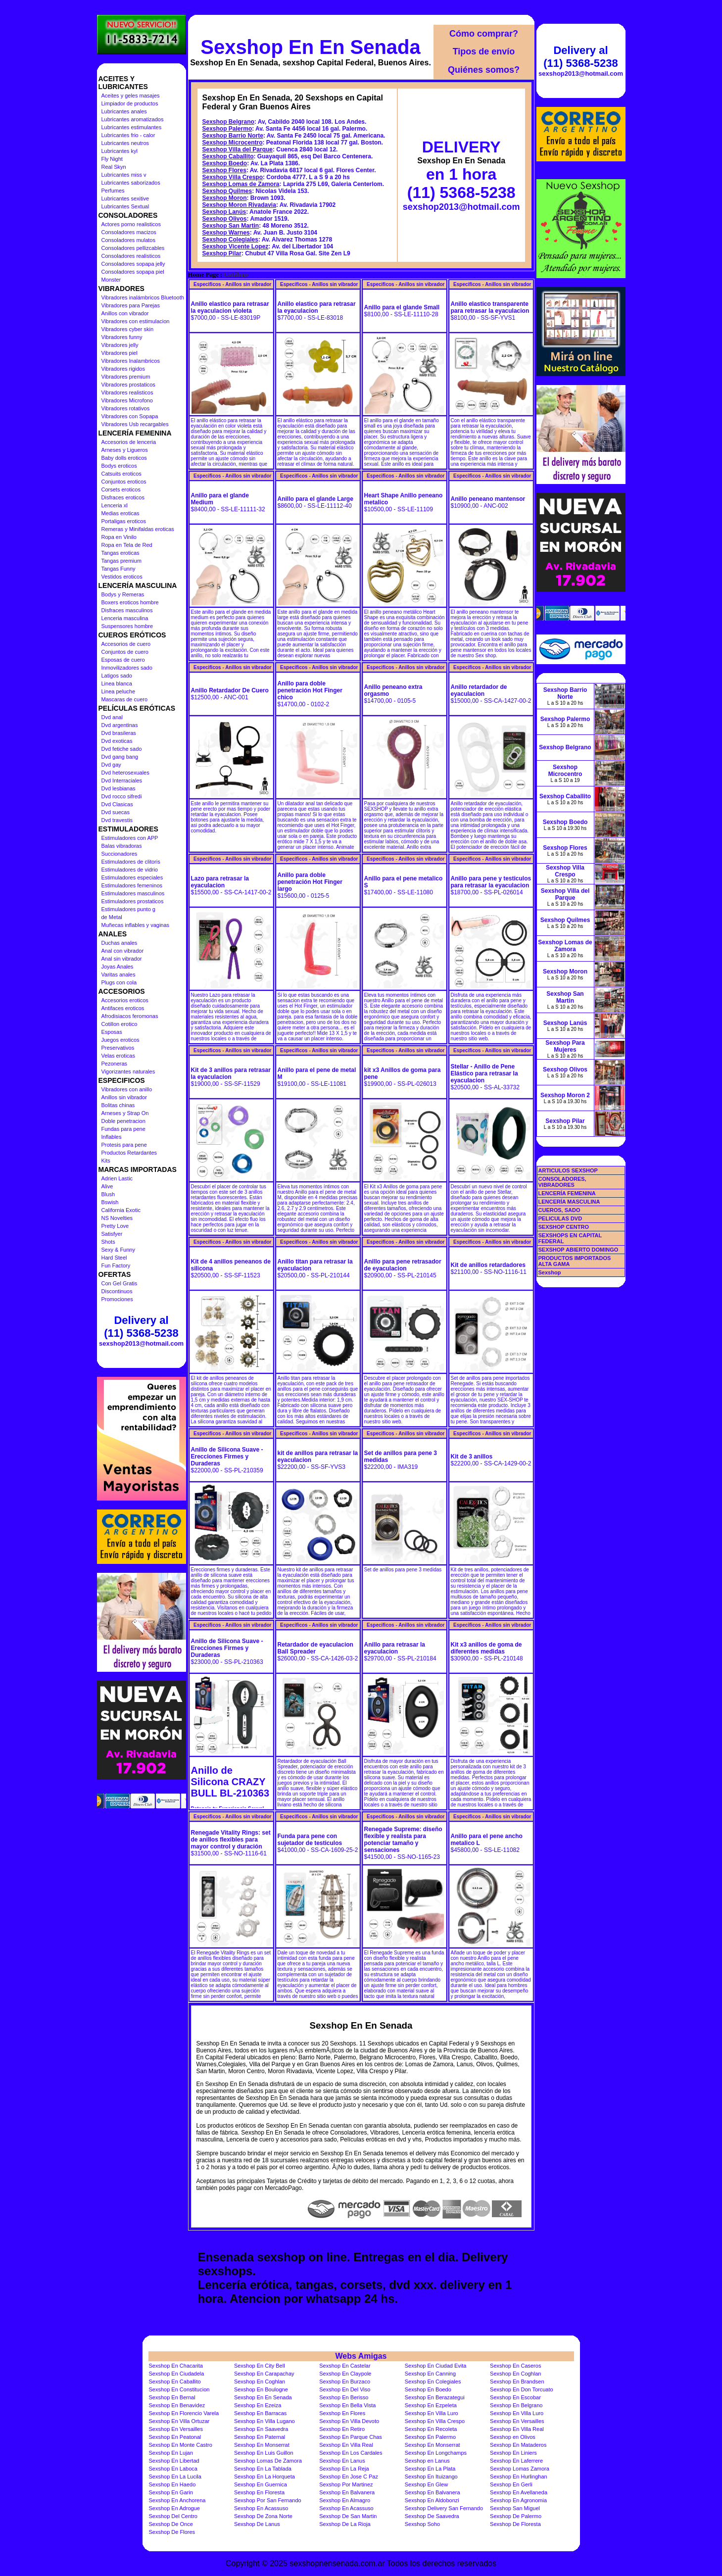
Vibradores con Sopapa (129, 416)
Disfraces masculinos (127, 610)
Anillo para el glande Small (402, 307)
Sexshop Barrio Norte (232, 135)
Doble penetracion (123, 1121)
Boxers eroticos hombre (130, 602)
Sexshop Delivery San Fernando (444, 2508)
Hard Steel (114, 1258)
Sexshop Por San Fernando (267, 2500)
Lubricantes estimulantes (131, 127)
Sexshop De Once (171, 2524)
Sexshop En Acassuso (261, 2508)
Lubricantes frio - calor (128, 135)
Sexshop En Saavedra (261, 2429)
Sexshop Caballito (228, 156)
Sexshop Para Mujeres (564, 1046)
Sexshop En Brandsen (517, 2381)
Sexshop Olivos (224, 218)
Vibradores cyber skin (127, 329)
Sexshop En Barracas (260, 2413)
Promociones (117, 1299)
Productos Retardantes (129, 1153)
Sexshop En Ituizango (431, 2476)
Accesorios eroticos (124, 1000)
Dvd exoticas (117, 741)
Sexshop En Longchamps (436, 2453)
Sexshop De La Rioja (344, 2524)
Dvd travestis (117, 820)
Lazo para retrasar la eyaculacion (220, 882)
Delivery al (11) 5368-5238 (141, 1326)
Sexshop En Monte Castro (180, 2445)
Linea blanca (116, 683)
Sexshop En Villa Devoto (349, 2421)
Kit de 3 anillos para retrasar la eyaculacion (231, 1073)
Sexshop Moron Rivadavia (239, 204)
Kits (105, 1161)
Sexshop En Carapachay (264, 2374)
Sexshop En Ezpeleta (431, 2405)
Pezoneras (114, 1064)
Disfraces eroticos (122, 497)
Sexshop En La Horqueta (264, 2476)
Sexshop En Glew (426, 2484)
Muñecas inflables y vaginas (135, 925)
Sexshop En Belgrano (516, 2405)
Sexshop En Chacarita (176, 2366)
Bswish (110, 1202)
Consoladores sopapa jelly (133, 264)
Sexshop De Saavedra (432, 2516)
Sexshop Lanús (224, 211)
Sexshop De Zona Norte (263, 2516)
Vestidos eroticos (122, 577)
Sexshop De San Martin (348, 2516)
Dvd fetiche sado (121, 749)
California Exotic (121, 1210)
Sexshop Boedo (224, 163)
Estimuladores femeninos (132, 885)
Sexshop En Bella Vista (347, 2405)
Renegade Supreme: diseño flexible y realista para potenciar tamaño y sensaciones (403, 1839)
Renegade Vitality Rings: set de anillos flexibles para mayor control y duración (231, 1839)
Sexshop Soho (422, 2524)
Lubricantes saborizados (130, 183)
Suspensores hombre (127, 626)
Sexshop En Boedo (428, 2389)
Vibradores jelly (120, 345)
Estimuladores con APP (129, 838)
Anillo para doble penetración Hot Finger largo (310, 882)
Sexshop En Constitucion (179, 2389)
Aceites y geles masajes (130, 95)
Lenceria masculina (124, 618)
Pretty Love (115, 1226)
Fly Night (112, 159)
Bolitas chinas (118, 1105)
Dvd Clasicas (117, 804)
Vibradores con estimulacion (135, 321)
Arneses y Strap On (125, 1113)
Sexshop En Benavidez (177, 2405)
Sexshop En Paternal (259, 2437)
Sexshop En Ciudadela (176, 2374)
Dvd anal (112, 717)
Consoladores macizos (128, 232)
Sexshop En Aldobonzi (432, 2500)
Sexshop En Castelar (344, 2366)
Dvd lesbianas (118, 788)
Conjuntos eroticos (123, 482)
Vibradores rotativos (125, 408)
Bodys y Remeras (122, 594)
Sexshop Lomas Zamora (519, 2469)
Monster (111, 280)
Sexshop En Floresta (259, 2492)
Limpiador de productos (129, 103)
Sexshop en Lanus (427, 2461)
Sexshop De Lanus (257, 2524)
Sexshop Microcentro (232, 142)
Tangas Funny (118, 569)
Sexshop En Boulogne (261, 2389)
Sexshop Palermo (227, 128)
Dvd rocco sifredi (121, 796)
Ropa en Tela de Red (126, 545)
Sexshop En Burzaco (344, 2381)
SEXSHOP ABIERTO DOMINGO (578, 1250)
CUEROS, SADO (559, 1210)
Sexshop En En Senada (310, 47)
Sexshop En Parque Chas (350, 2437)
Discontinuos (117, 1291)
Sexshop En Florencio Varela (184, 2413)
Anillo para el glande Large (315, 498)
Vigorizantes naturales (128, 1071)
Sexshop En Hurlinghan (518, 2476)
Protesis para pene (124, 1145)
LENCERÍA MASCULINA (569, 1202)
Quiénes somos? (484, 70)
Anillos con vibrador (125, 313)
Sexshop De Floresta (515, 2524)
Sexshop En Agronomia (518, 2500)
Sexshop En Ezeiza (257, 2405)
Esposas (111, 1032)
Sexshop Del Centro (173, 2516)
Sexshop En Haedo (172, 2484)
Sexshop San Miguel (515, 2508)
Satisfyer (112, 1234)
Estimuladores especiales (132, 877)
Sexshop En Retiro (342, 2429)
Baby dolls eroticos (124, 458)
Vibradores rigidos (123, 369)
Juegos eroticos (120, 1040)
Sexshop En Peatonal (175, 2437)
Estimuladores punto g (128, 909)
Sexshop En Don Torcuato (521, 2389)
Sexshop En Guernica (260, 2484)
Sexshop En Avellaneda (518, 2492)
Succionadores (119, 854)
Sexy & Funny (118, 1250)
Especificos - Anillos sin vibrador (232, 284)
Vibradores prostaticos (128, 385)
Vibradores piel (119, 353)
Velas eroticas (118, 1056)
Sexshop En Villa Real (517, 2429)
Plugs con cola (119, 982)
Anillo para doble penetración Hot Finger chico (310, 690)
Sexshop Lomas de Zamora (241, 184)
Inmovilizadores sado (126, 668)
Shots (108, 1242)
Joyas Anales (117, 967)
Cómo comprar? (483, 34)
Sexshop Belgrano (228, 121)
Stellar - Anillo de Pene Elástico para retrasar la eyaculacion (484, 1073)
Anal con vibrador (122, 951)
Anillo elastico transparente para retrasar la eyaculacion (490, 307)
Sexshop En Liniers (513, 2453)
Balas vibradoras (121, 846)
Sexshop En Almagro (344, 2500)
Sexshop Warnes (226, 232)
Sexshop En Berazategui (435, 2397)
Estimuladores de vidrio (129, 870)
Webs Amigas (360, 2356)
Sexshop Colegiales (230, 239)
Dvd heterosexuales (125, 773)
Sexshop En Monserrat (261, 2445)
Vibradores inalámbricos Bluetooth (142, 297)
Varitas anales (118, 974)
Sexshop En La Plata (430, 2469)
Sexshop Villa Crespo (232, 177)
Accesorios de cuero (126, 644)
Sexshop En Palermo (430, 2437)
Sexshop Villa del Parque (237, 149)
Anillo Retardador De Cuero (230, 690)
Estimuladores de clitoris (130, 862)
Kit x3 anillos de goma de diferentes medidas (486, 1648)
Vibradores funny (122, 337)
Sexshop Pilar (221, 253)
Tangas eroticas (120, 553)
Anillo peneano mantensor (488, 498)
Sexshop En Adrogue (174, 2508)
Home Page (203, 274)
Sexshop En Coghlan (515, 2374)
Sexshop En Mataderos (518, 2445)
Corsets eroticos (121, 489)
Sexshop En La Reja (344, 2469)
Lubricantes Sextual (125, 206)
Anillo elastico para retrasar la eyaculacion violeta (230, 307)
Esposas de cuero (123, 660)
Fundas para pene (123, 1129)
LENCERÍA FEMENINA (567, 1193)
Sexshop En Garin (171, 2492)
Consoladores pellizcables (133, 248)
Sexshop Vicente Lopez (235, 246)
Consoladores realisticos (131, 256)
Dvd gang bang (120, 757)
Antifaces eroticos (122, 1008)
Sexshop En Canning (430, 2374)
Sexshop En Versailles (517, 2421)
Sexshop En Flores (342, 2413)
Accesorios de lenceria (128, 442)
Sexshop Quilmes (227, 191)
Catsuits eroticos (121, 474)
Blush (108, 1194)
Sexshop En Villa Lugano (264, 2421)
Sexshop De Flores (172, 2532)
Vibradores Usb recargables (135, 424)
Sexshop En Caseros (515, 2366)
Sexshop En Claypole (345, 2374)
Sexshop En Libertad (174, 2461)
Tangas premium (121, 561)
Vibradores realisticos (127, 392)
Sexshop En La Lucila (175, 2476)
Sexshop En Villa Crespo (435, 2421)
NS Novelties (117, 1218)
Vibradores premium (125, 377)
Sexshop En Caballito (175, 2381)
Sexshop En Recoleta (431, 2429)
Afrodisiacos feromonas (129, 1016)
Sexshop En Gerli (511, 2484)
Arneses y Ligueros (124, 450)
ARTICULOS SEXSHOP (568, 1170)
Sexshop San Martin (230, 225)
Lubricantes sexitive (125, 198)
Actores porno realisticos (131, 224)
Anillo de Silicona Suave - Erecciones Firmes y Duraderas (227, 1456)
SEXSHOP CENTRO (563, 1227)
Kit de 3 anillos (472, 1456)
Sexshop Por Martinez (346, 2484)
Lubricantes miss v (123, 175)
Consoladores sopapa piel (132, 272)
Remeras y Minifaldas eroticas (137, 529)
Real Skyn (113, 167)
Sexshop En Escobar (515, 2397)
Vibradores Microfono (127, 400)
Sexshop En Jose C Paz (348, 2476)
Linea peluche (118, 691)
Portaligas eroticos (123, 521)
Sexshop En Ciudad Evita (436, 2366)
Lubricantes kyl (119, 151)
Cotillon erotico (119, 1024)
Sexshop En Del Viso (344, 2389)
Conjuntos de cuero (124, 652)
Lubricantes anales (124, 111)
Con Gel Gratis (119, 1283)
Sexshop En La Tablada (262, 2469)
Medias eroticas (120, 513)
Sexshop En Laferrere (516, 2461)
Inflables (111, 1137)
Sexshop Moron (224, 197)
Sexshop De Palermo (515, 2516)
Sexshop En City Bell (259, 2366)
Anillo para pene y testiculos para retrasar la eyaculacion (491, 882)
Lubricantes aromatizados (132, 119)
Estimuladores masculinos (133, 893)
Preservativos (118, 1048)
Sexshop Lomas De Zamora (268, 2461)
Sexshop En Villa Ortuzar (179, 2421)
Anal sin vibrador (121, 959)
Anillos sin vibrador (124, 1097)
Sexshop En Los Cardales (350, 2453)
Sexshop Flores (224, 170)
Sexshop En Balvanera (347, 2492)
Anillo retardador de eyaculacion (479, 690)
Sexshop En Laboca (173, 2469)
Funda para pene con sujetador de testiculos (310, 1840)
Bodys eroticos (119, 466)
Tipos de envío (484, 51)
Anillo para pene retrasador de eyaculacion (402, 1265)
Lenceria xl (114, 505)
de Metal (111, 917)
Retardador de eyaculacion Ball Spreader (315, 1648)
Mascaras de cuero (124, 699)
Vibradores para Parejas (130, 305)
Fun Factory (116, 1265)
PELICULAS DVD (560, 1218)
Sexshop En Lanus (342, 2461)
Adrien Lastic (117, 1178)
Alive (107, 1186)
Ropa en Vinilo (119, 537)
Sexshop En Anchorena (177, 2500)
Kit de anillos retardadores (488, 1265)
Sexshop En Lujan (171, 2453)
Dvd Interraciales (122, 780)
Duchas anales (119, 943)
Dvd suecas (115, 812)
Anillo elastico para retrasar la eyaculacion (317, 307)
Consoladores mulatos (128, 240)
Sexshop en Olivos (512, 2437)
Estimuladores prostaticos (132, 901)
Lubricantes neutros (125, 143)
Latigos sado (116, 676)
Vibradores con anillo (126, 1089)
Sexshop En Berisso (343, 2397)
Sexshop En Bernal (172, 2397)
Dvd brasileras (118, 733)
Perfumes (113, 191)
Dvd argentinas (119, 725)
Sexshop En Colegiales (433, 2381)
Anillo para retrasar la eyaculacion (394, 1648)
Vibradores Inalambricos (130, 361)
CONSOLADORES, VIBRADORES (562, 1182)
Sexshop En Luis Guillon (263, 2453)
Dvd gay (111, 765)
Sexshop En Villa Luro (431, 2413)
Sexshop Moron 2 (565, 1095)
